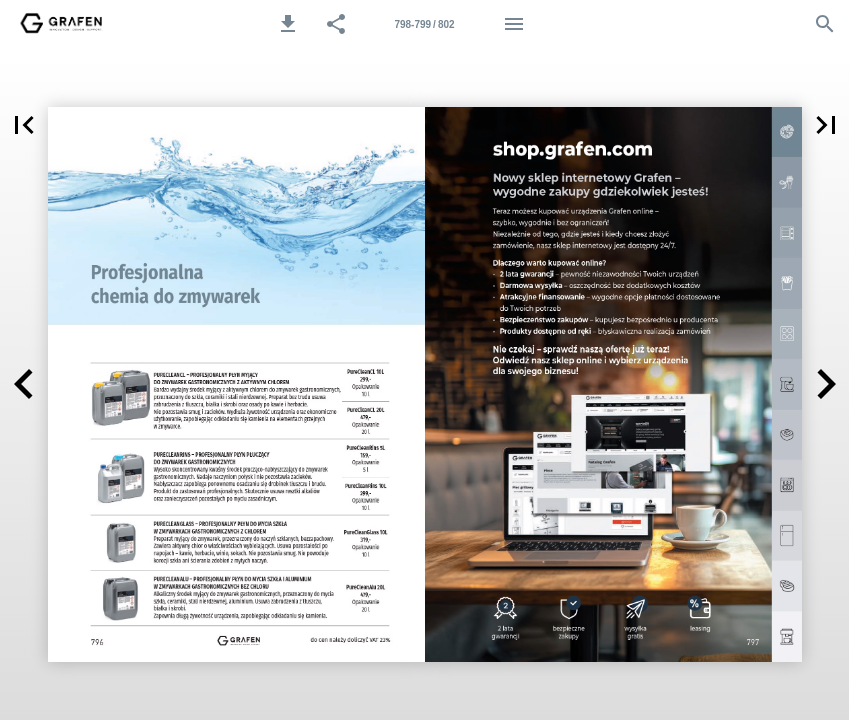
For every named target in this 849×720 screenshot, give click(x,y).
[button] (288, 24)
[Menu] (514, 24)
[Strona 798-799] (425, 24)
